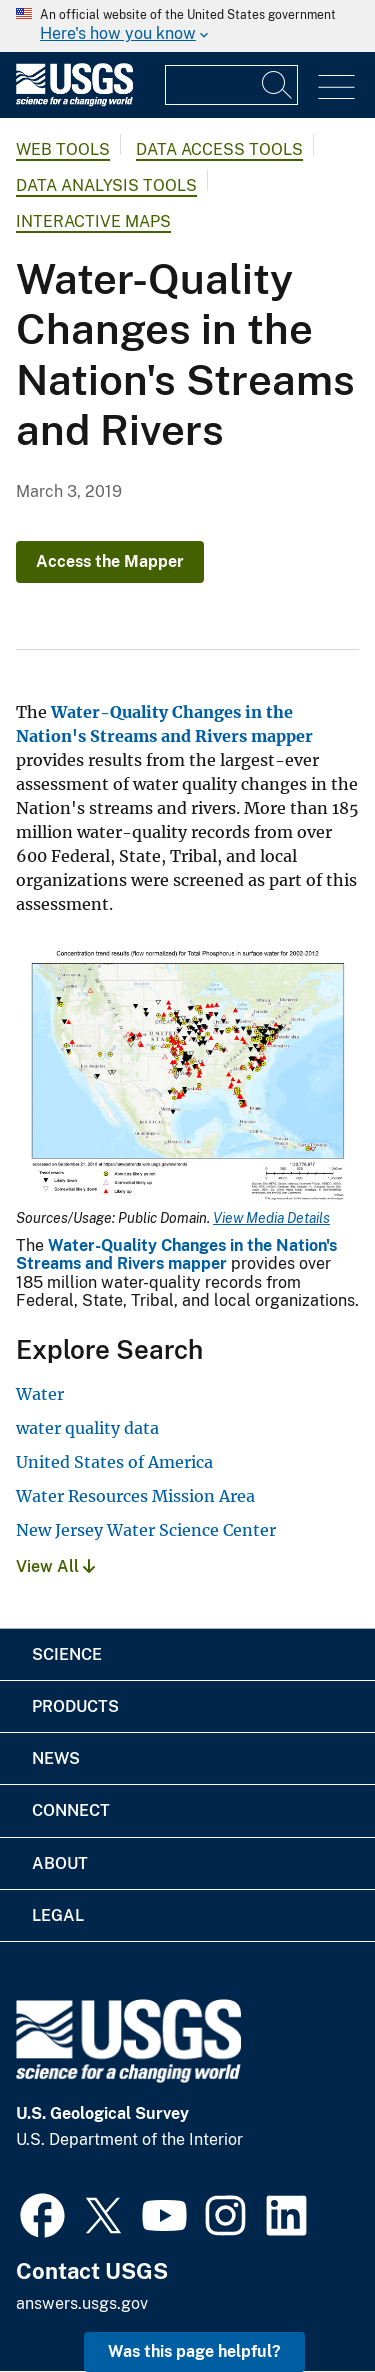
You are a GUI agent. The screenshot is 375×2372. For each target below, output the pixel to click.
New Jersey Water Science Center (146, 1530)
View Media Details (271, 1218)
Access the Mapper (110, 561)
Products (75, 1706)
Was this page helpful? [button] (194, 2351)
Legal (58, 1915)
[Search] (278, 85)
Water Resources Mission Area (135, 1496)
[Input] (231, 85)
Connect (71, 1810)
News (56, 1758)
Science (67, 1654)
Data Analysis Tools (106, 185)
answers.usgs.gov (82, 2303)
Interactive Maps (93, 221)
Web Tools (63, 149)
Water (40, 1394)
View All (55, 1566)
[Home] (74, 101)
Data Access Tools (219, 149)
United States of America (114, 1462)
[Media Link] (187, 1074)
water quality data (87, 1428)
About (60, 1863)
